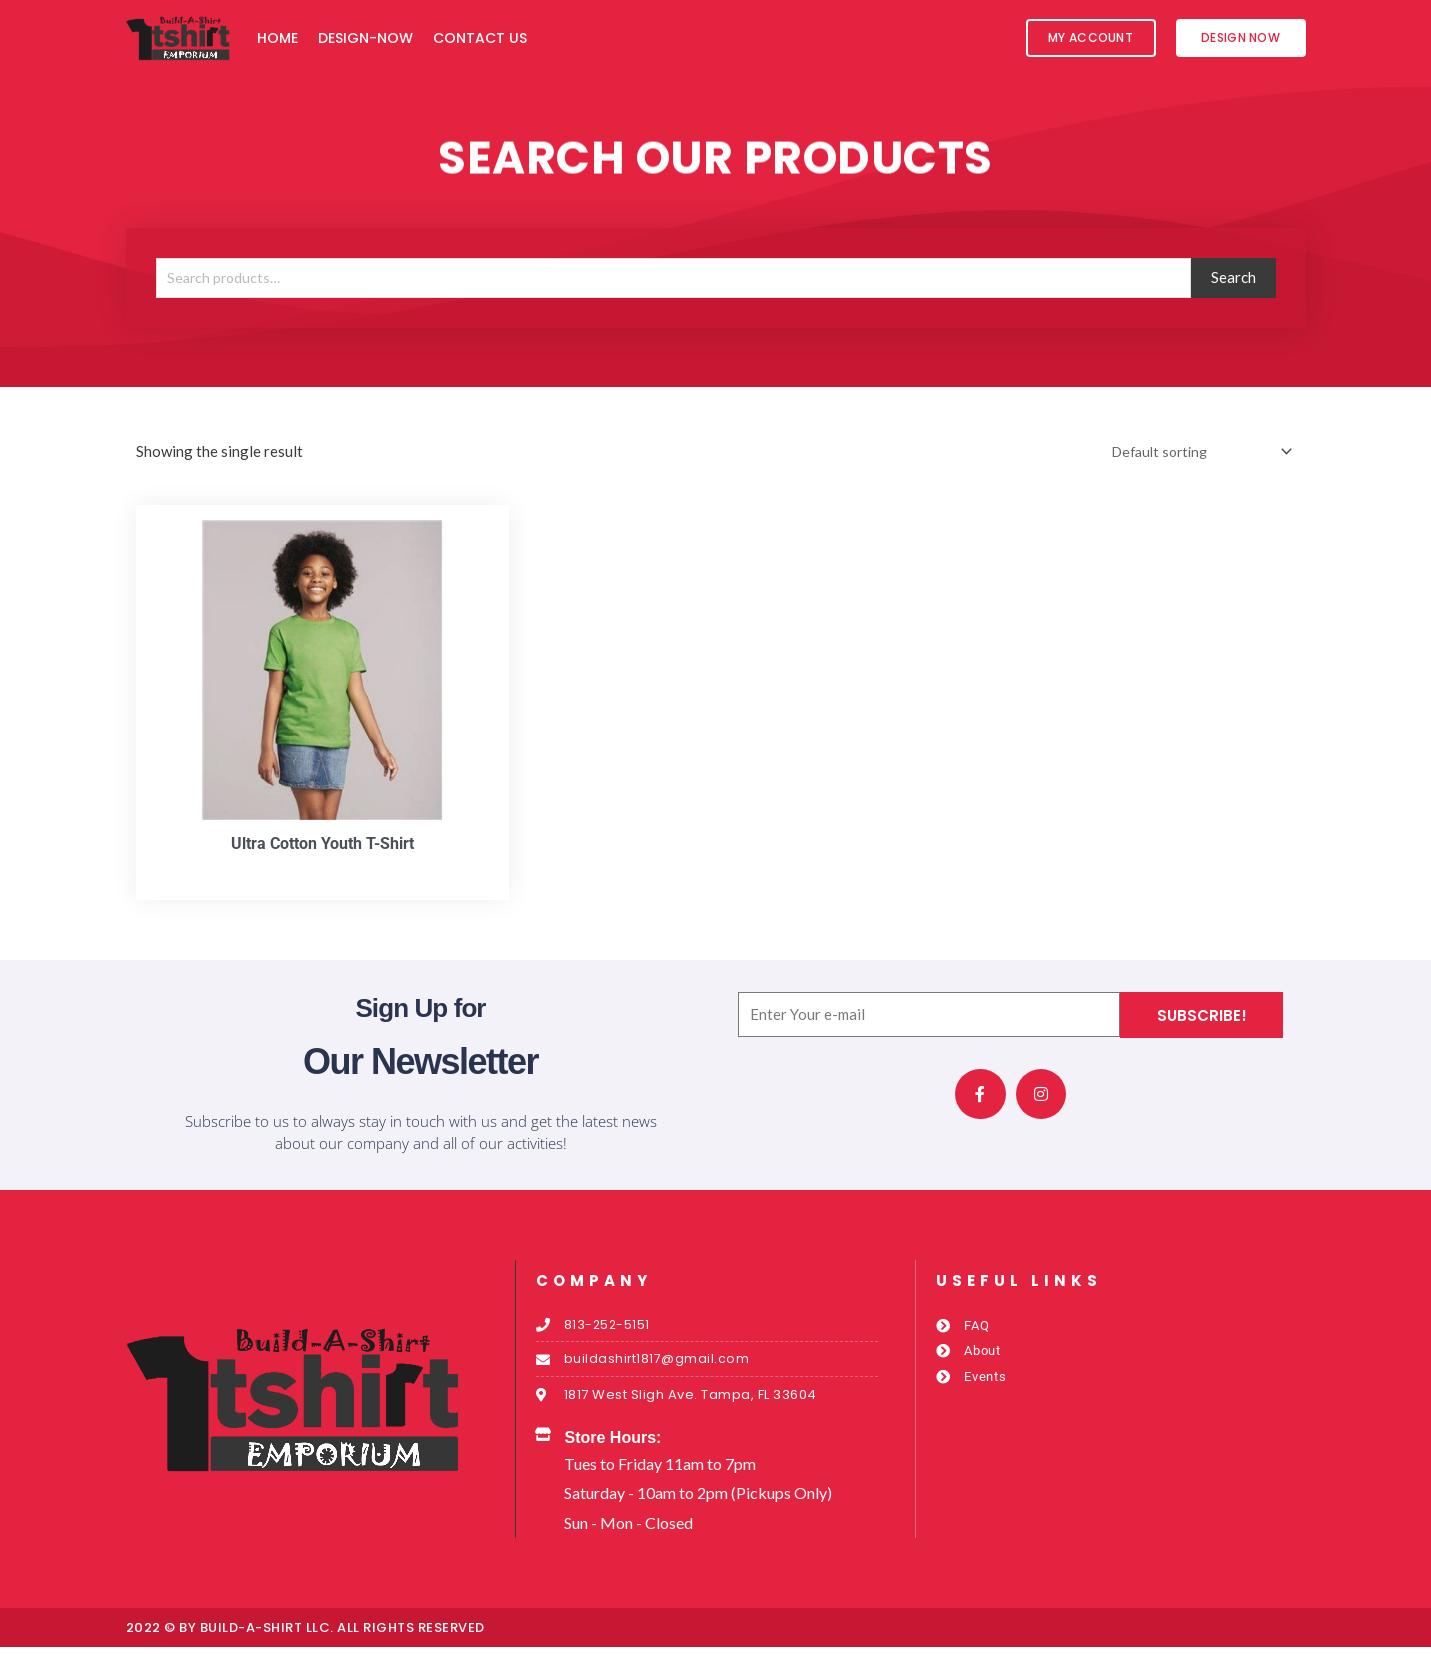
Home (277, 38)
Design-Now (365, 38)
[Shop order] (1192, 452)
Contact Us (480, 38)
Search (1233, 277)
